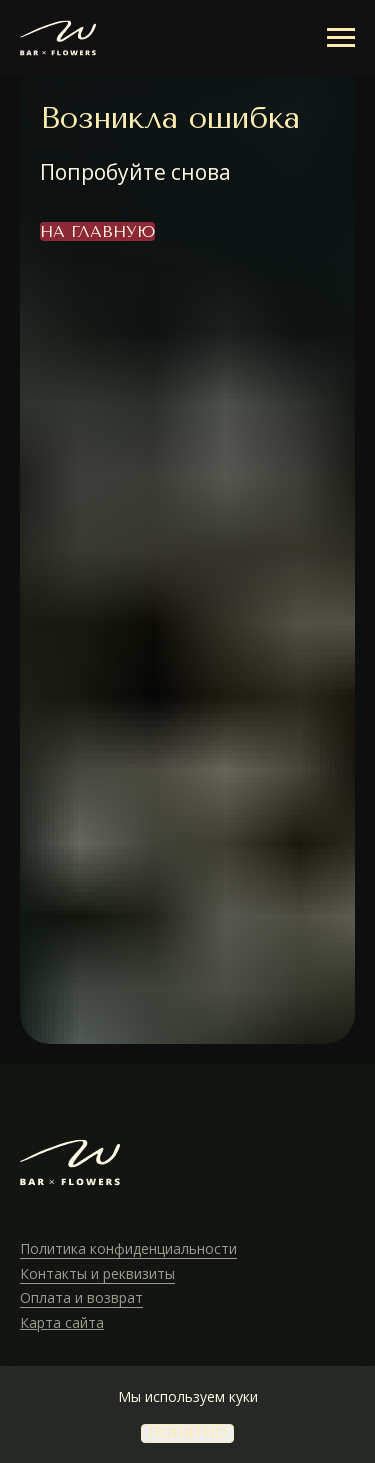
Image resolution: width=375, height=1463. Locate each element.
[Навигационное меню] (341, 38)
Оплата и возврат (81, 1297)
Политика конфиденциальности (128, 1248)
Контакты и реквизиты (97, 1273)
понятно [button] (187, 1433)
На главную (97, 231)
